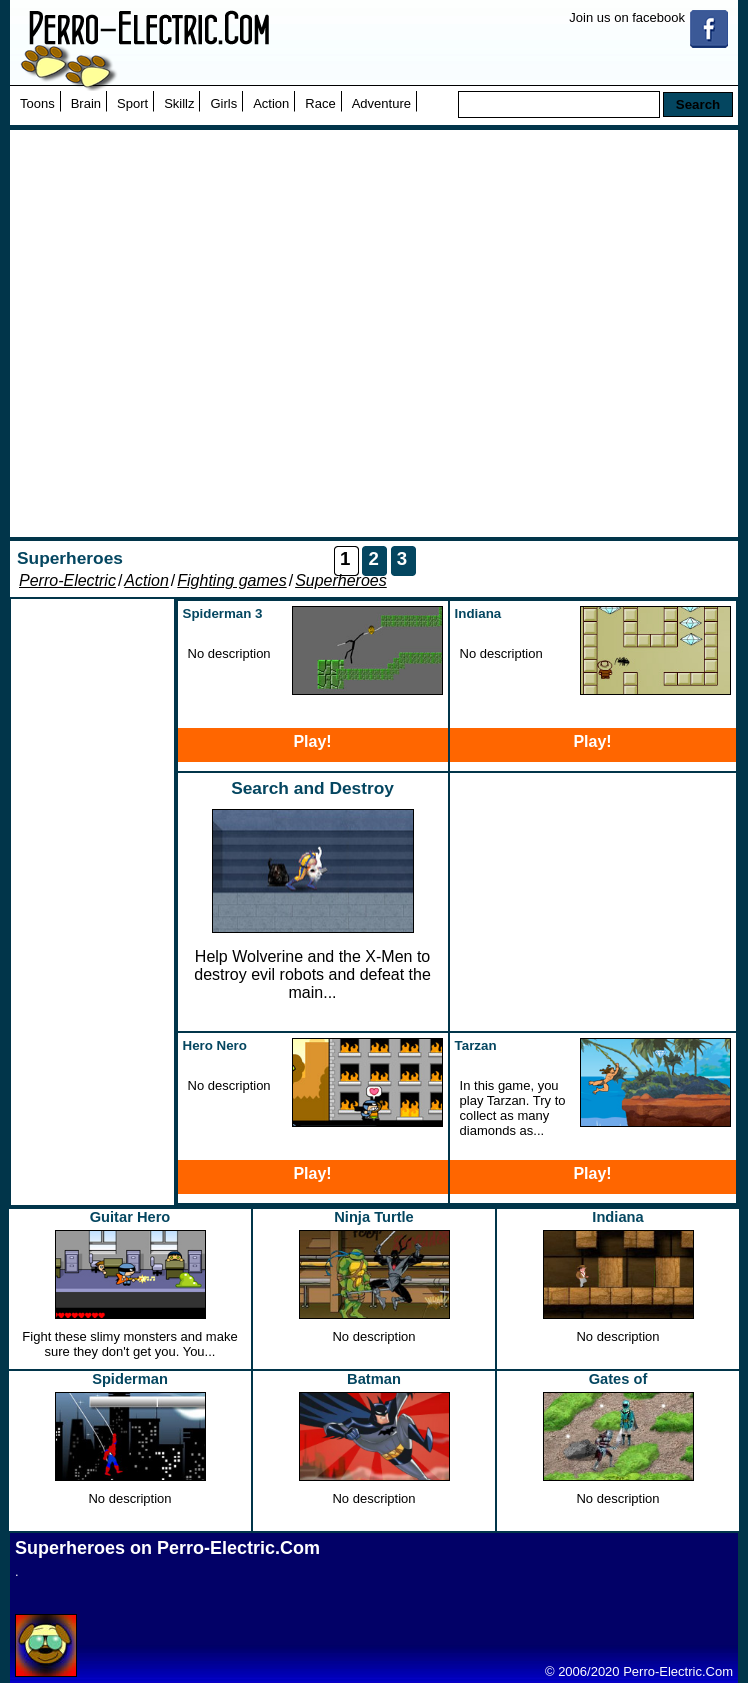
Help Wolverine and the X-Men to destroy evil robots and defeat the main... (312, 974)
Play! (312, 741)
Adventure (381, 103)
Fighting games (231, 580)
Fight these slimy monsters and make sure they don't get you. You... (129, 1344)
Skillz (179, 103)
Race (320, 103)
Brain (86, 103)
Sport (132, 103)
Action (271, 103)
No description (373, 1336)
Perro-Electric (67, 580)
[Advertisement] (203, 333)
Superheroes (341, 580)
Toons (37, 103)
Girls (223, 103)
